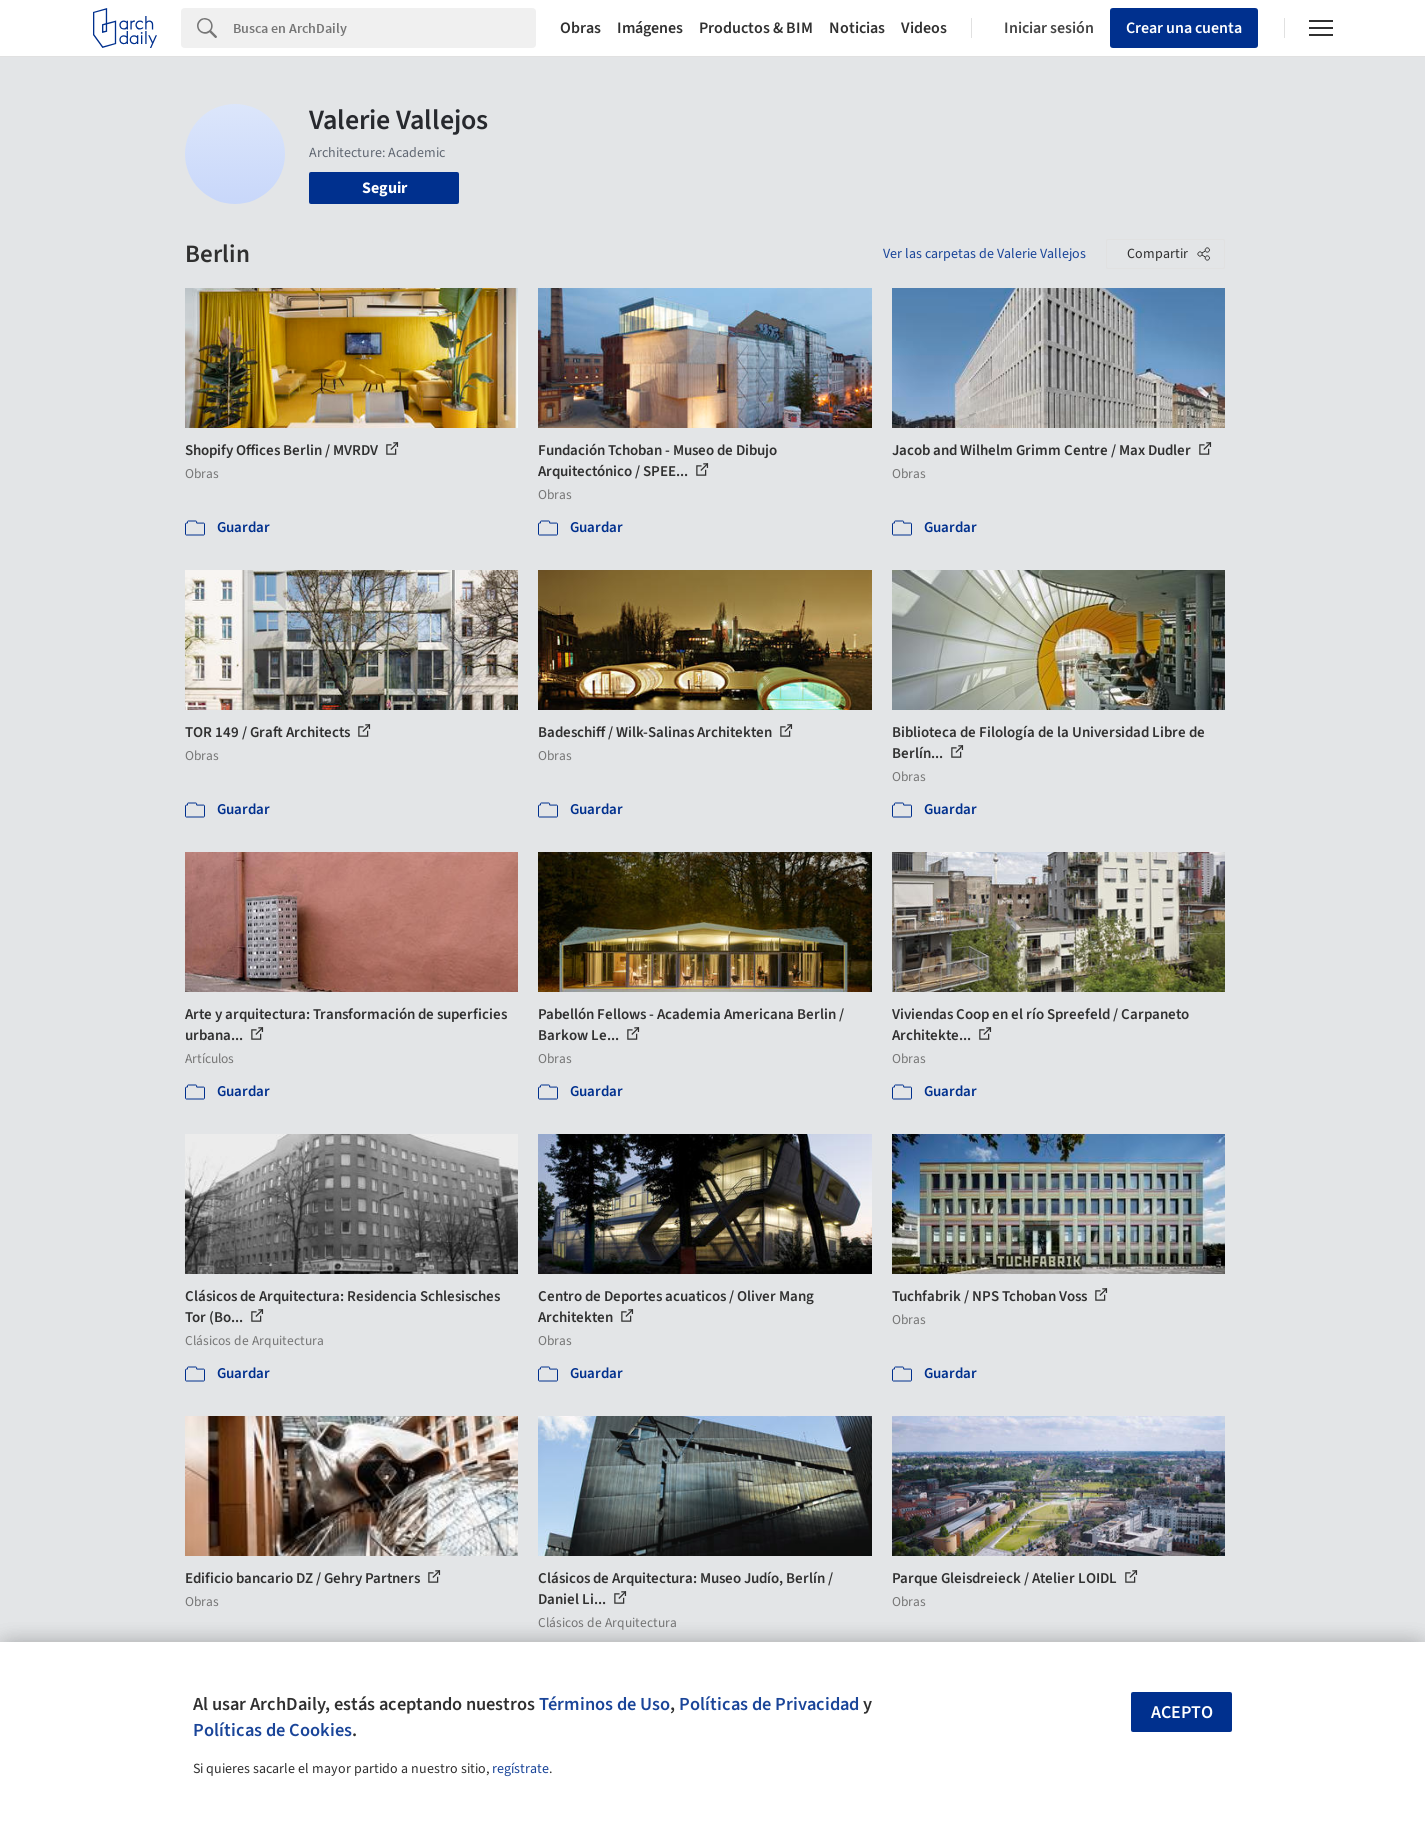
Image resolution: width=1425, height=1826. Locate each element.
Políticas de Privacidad (769, 1704)
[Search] (384, 28)
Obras (580, 28)
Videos (924, 28)
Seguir (384, 188)
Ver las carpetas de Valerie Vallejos (984, 254)
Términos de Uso (604, 1704)
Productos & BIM (756, 28)
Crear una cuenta (1184, 28)
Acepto (1182, 1712)
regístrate (520, 1769)
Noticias (857, 28)
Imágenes (650, 28)
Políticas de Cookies (272, 1730)
